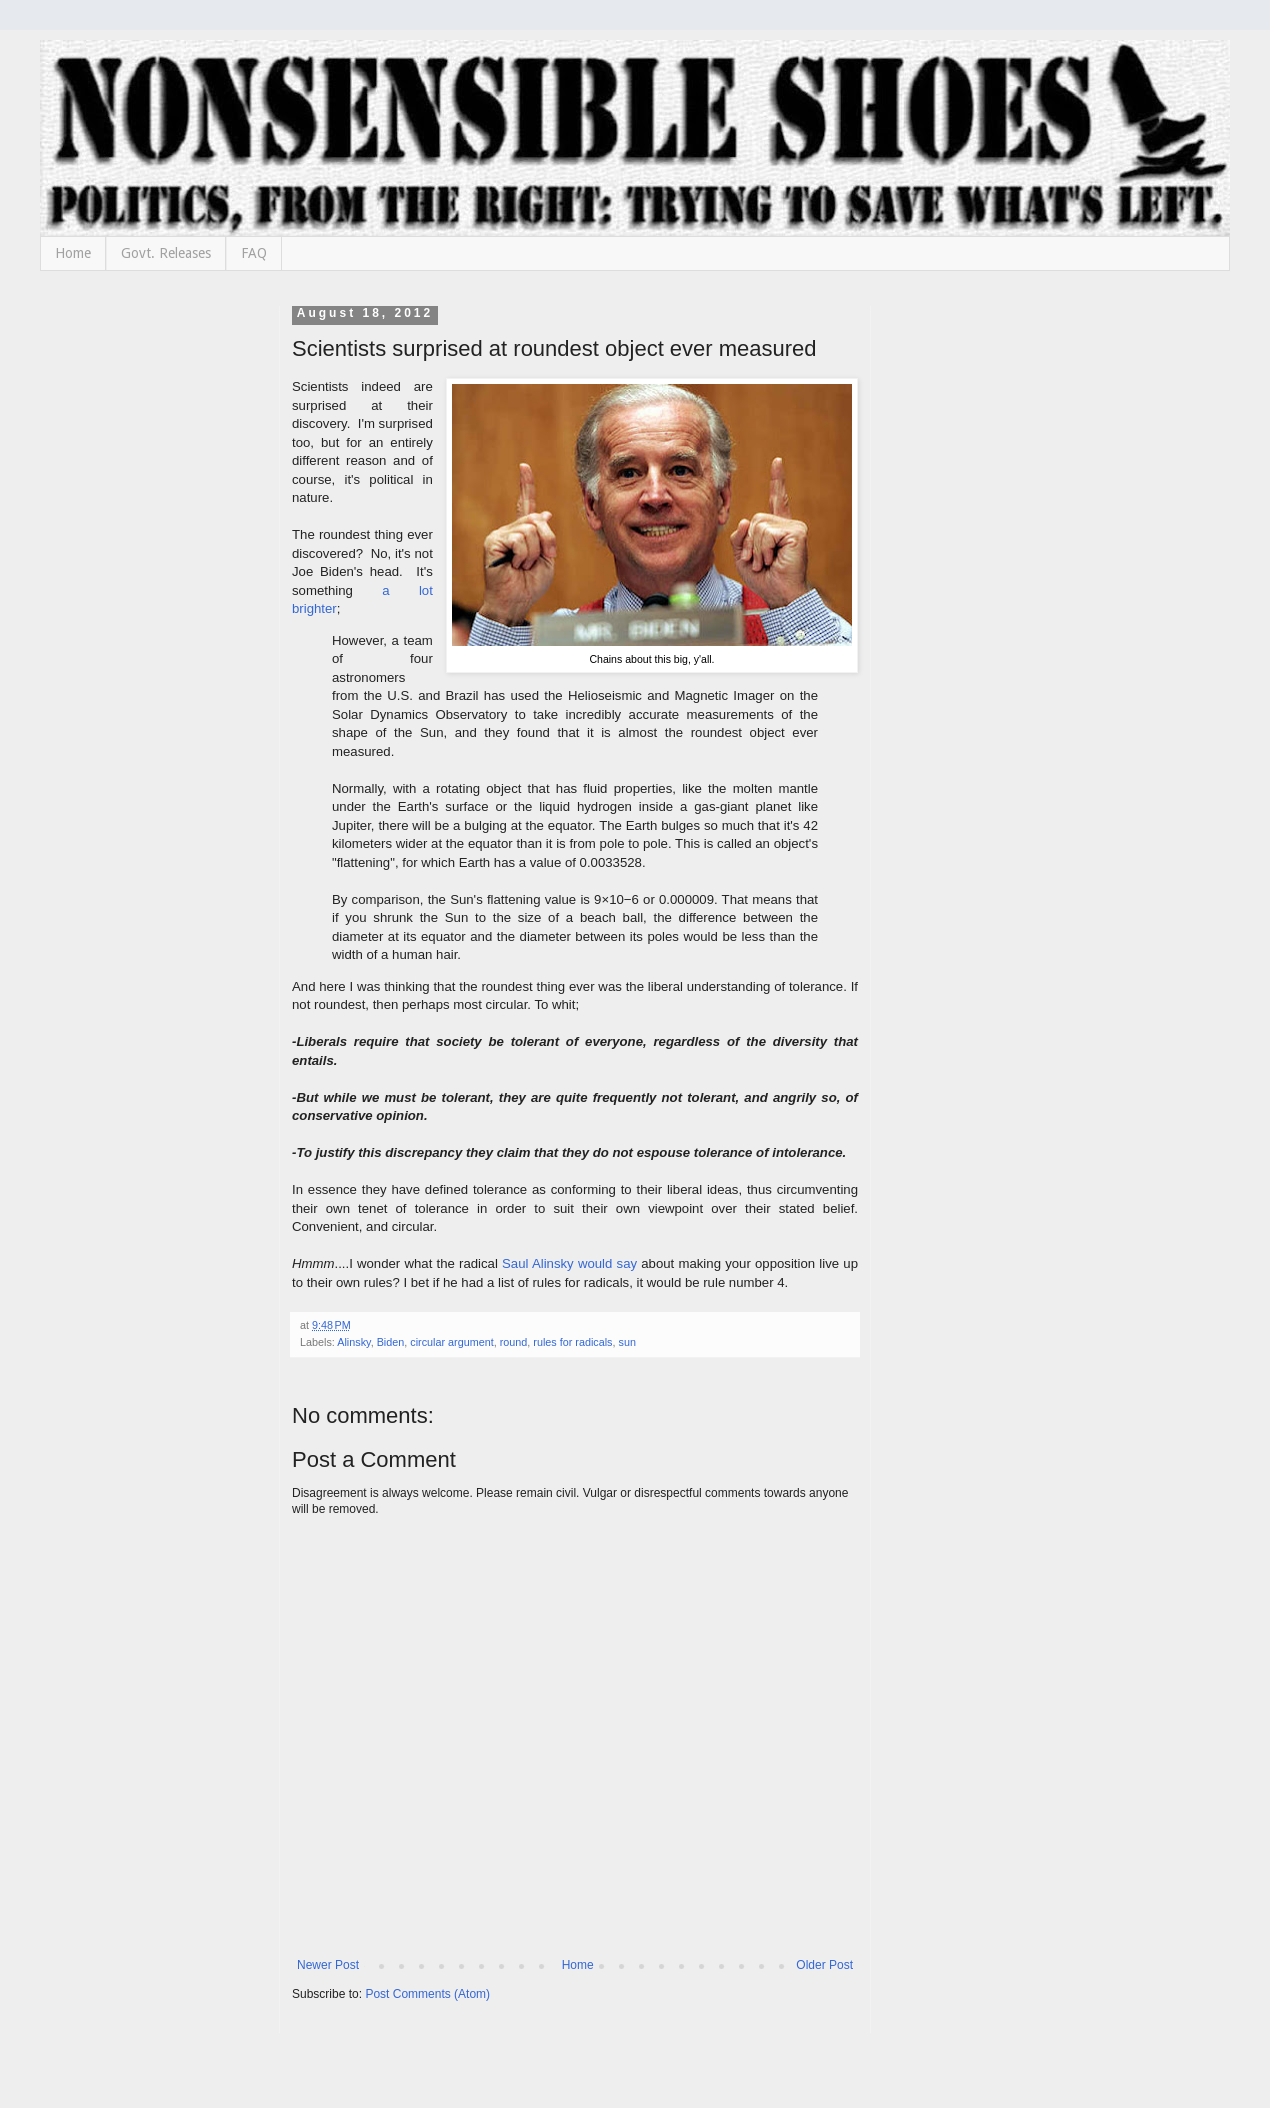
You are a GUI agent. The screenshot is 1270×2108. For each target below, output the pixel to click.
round (514, 1342)
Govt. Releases (166, 253)
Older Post (824, 1965)
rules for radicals (572, 1342)
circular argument (451, 1342)
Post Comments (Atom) (427, 1994)
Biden (391, 1342)
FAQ (254, 253)
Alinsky (353, 1342)
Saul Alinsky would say (569, 1263)
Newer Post (328, 1965)
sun (627, 1342)
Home (73, 253)
